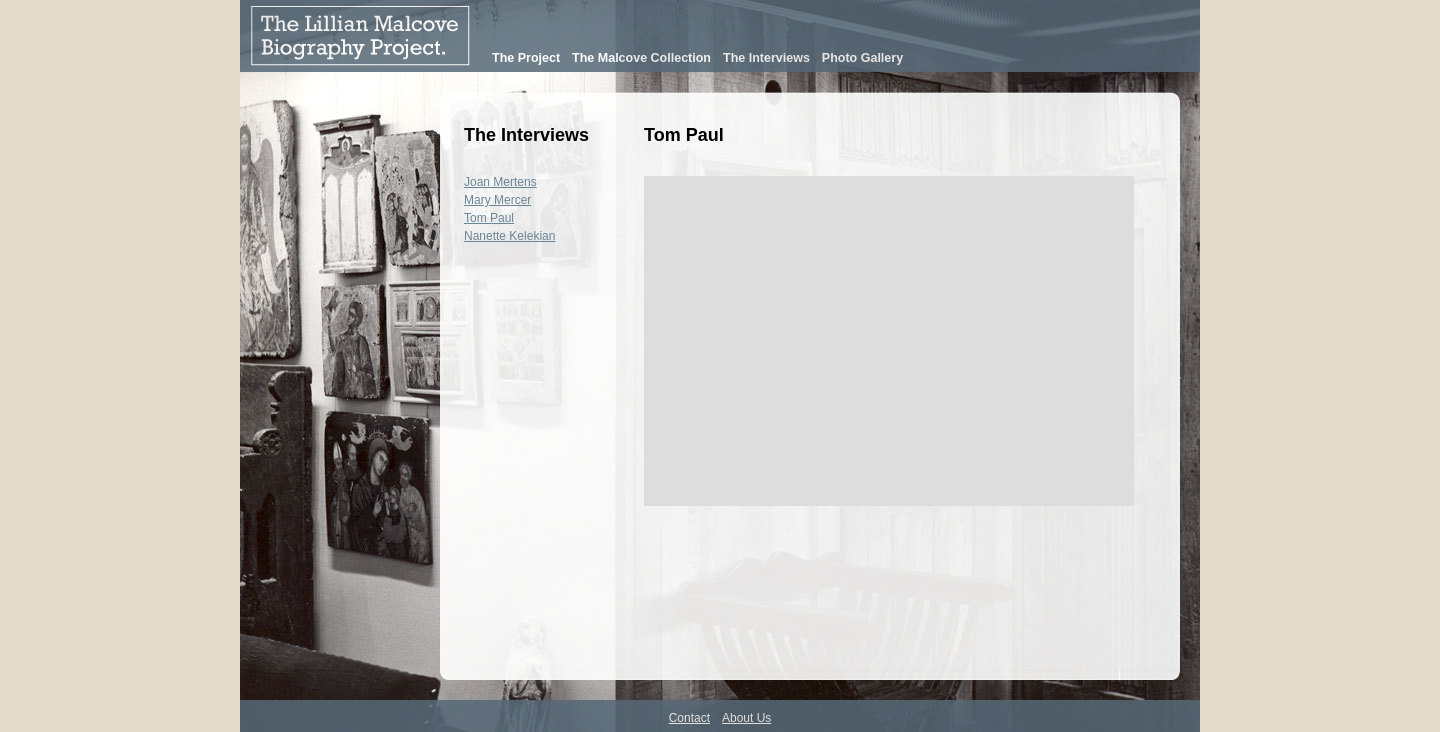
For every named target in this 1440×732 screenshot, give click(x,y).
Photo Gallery (862, 58)
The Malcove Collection (641, 58)
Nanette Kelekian (509, 236)
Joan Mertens (500, 182)
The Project (526, 58)
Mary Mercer (497, 200)
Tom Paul (489, 218)
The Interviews (766, 58)
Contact (689, 718)
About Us (746, 718)
